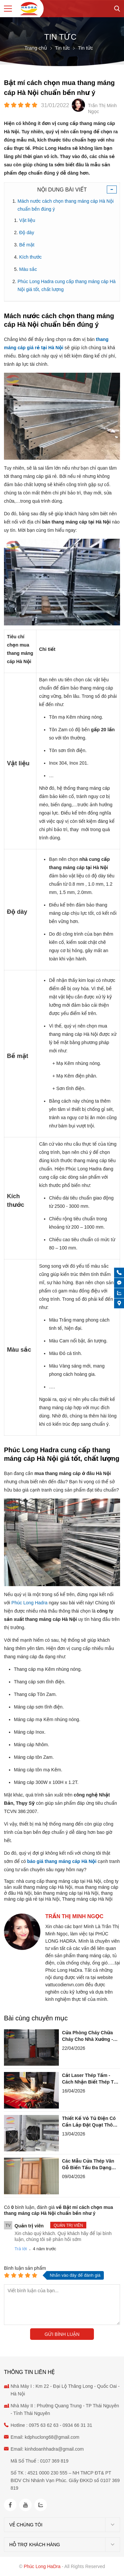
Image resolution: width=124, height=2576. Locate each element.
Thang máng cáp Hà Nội (87, 1899)
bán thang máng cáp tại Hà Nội (66, 1893)
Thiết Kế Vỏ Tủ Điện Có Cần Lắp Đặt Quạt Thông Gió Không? (90, 2122)
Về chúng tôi (25, 2524)
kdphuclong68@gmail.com (52, 2437)
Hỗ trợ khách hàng (34, 2544)
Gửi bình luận (62, 2334)
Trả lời (21, 2248)
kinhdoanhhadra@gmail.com (54, 2449)
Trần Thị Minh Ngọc (74, 1916)
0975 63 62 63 (44, 2425)
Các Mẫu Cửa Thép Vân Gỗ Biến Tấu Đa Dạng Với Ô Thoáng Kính (88, 2164)
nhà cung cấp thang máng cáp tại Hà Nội (58, 1881)
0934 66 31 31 (77, 2425)
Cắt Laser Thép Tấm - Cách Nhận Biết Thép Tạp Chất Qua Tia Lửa (91, 2079)
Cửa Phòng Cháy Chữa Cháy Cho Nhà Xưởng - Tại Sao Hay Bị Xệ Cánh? (90, 2036)
